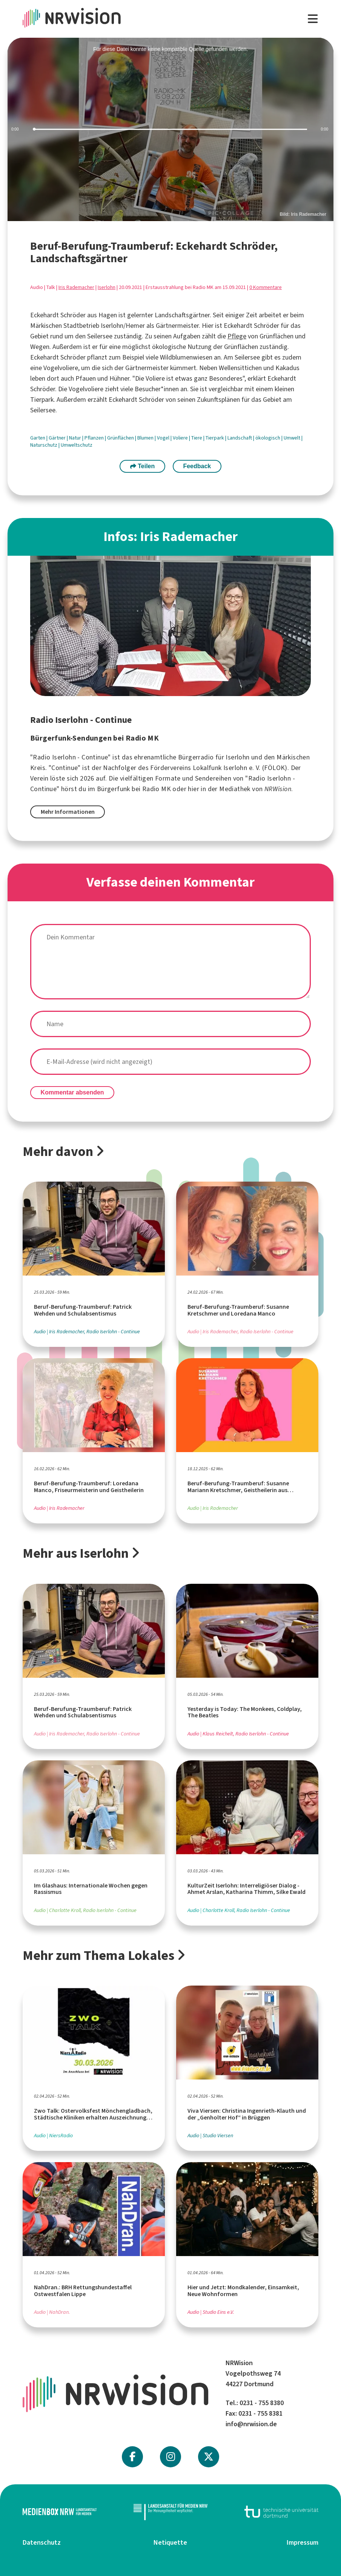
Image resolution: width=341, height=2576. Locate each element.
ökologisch (268, 437)
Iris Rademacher (76, 287)
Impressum (302, 2542)
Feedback (197, 466)
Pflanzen (94, 437)
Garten (38, 437)
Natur (75, 437)
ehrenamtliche (155, 757)
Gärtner (58, 437)
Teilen (142, 466)
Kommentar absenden (72, 1092)
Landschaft (240, 437)
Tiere (197, 437)
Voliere (181, 437)
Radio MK (156, 788)
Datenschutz (42, 2542)
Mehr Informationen (68, 812)
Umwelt (292, 437)
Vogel (163, 437)
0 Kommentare (265, 287)
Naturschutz (44, 445)
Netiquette (170, 2542)
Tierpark (215, 437)
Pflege (236, 336)
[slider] (170, 129)
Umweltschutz (76, 445)
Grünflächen (121, 437)
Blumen (146, 437)
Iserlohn (106, 287)
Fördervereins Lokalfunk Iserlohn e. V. (205, 767)
